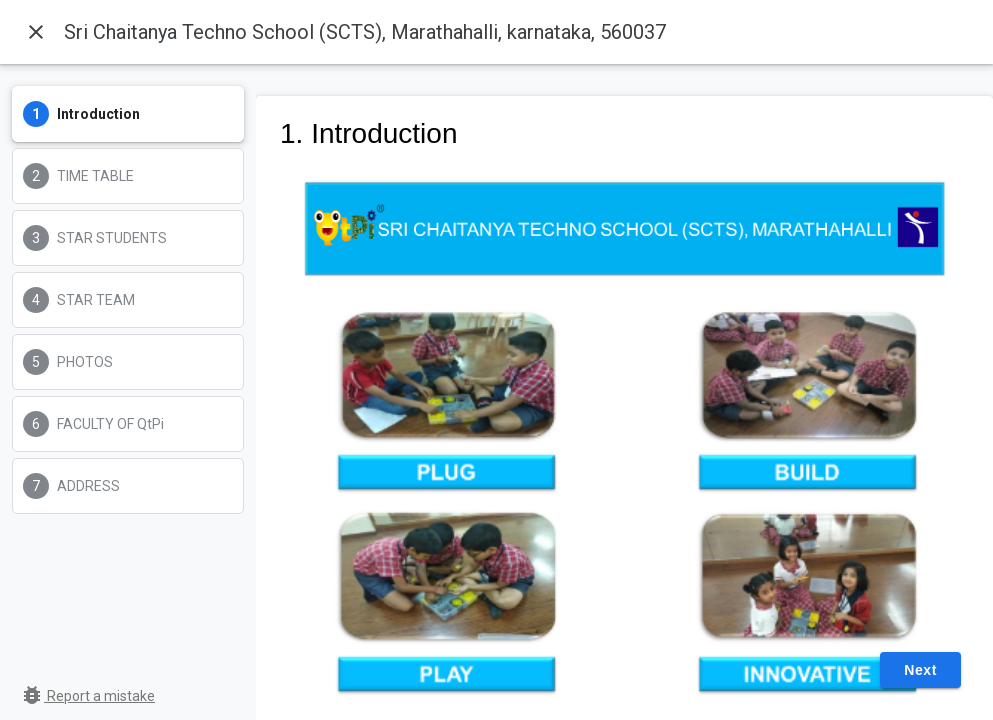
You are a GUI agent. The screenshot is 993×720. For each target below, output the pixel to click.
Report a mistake (87, 696)
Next (920, 670)
